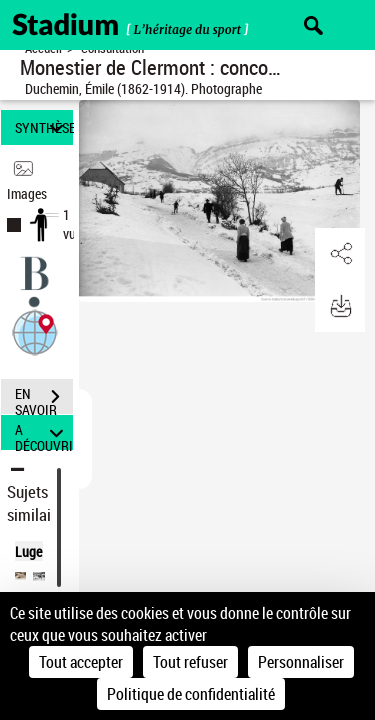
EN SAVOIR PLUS (44, 399)
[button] (35, 331)
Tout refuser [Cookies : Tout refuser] (190, 662)
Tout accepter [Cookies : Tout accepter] (81, 662)
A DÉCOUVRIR (44, 432)
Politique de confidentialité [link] (191, 694)
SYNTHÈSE (44, 127)
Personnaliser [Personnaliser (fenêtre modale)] (301, 662)
